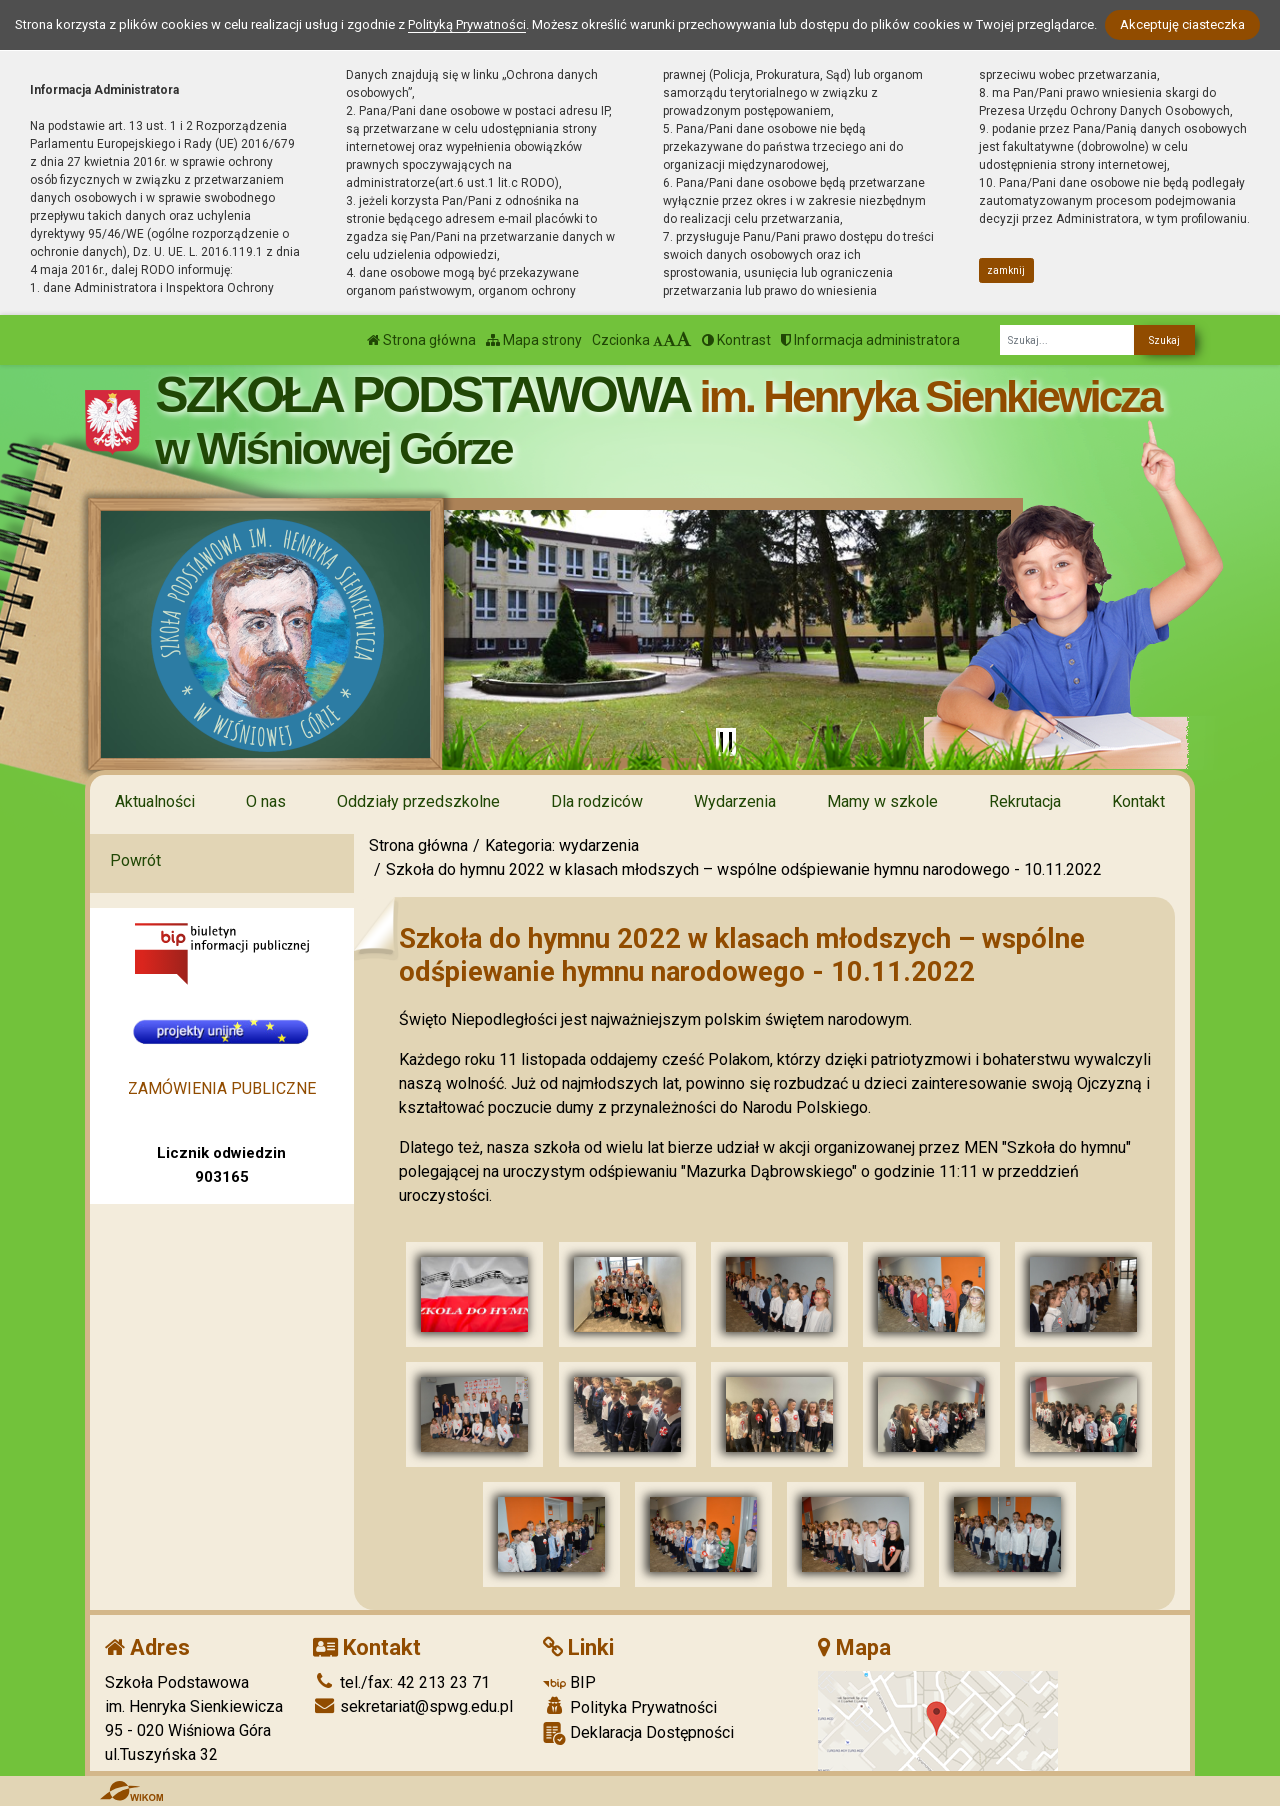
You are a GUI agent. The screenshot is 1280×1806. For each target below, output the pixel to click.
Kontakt (1138, 801)
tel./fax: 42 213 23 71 (401, 1682)
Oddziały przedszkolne (418, 801)
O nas (266, 801)
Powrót (135, 860)
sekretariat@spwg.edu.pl (413, 1706)
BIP (569, 1682)
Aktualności (155, 801)
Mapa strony (534, 340)
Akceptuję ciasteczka (1182, 24)
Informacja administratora (870, 340)
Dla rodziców (597, 801)
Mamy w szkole (882, 801)
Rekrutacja (1025, 801)
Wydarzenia (735, 801)
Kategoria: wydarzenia (562, 845)
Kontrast (736, 340)
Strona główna (421, 340)
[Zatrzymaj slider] (726, 742)
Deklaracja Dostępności (638, 1733)
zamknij (1006, 270)
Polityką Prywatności (467, 24)
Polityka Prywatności (630, 1707)
